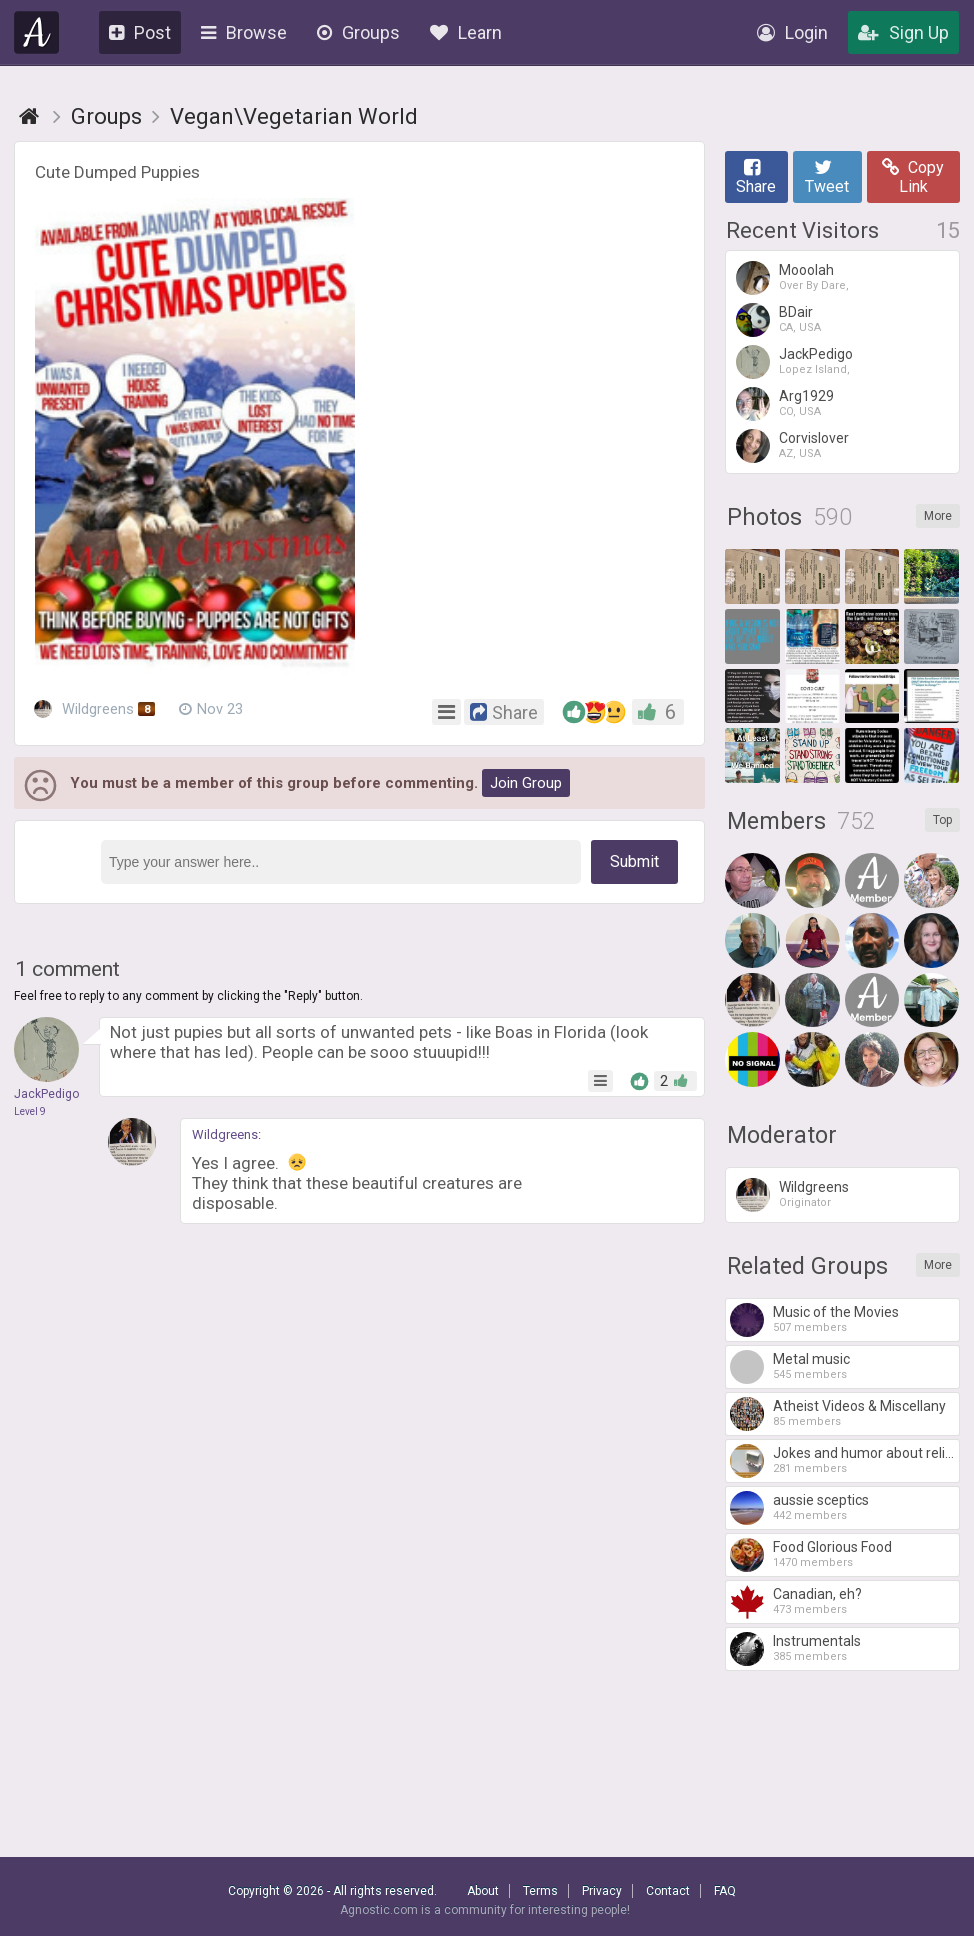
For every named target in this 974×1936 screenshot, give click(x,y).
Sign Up (903, 32)
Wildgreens (94, 710)
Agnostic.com (37, 32)
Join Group (526, 783)
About (483, 1891)
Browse (244, 32)
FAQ (725, 1891)
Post (140, 32)
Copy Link (913, 177)
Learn (466, 32)
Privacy (602, 1891)
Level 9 (30, 1111)
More (938, 516)
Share (756, 177)
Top (942, 820)
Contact (668, 1891)
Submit (634, 861)
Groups (358, 32)
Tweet (827, 177)
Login (792, 32)
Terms (540, 1891)
